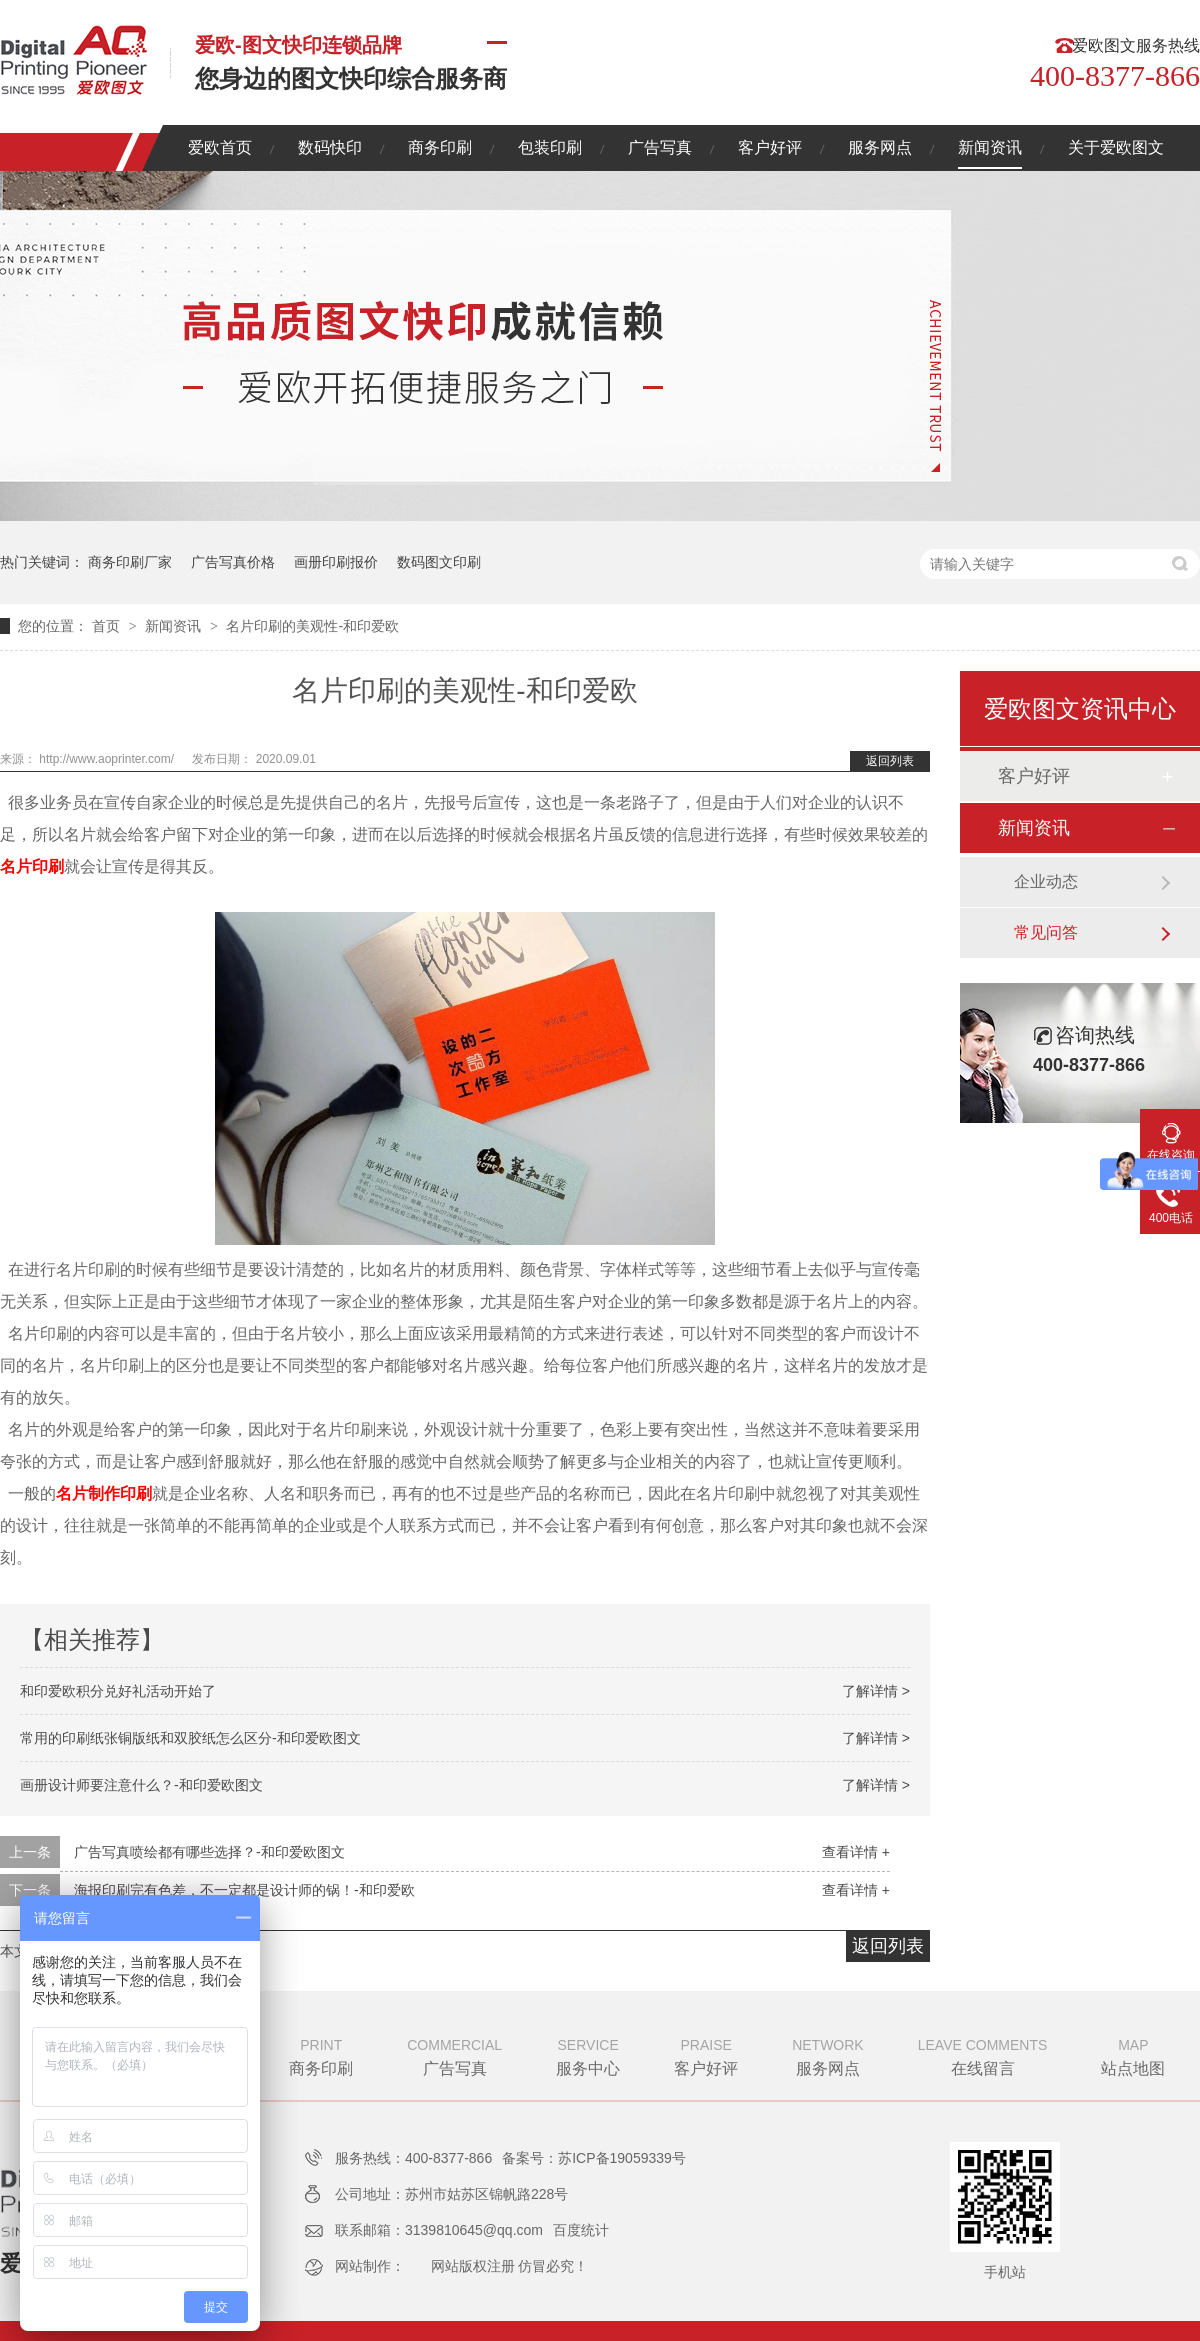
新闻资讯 (990, 147)
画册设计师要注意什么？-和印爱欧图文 (141, 1785)
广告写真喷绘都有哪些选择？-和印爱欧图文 (209, 1852)
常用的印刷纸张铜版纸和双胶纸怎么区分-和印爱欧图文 (190, 1738)
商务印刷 (440, 147)
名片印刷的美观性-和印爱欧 (312, 626)
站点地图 (1133, 2055)
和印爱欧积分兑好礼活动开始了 (118, 1691)
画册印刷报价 (336, 562)
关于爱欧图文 (1116, 147)
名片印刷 (32, 866)
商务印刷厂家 (130, 562)
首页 (108, 626)
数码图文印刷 (439, 562)
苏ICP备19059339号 (622, 2158)
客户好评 (770, 147)
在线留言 (983, 2055)
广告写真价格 (233, 562)
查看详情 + (856, 1852)
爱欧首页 (220, 147)
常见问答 (1046, 932)
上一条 (30, 1852)
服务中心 (588, 2055)
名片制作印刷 (104, 1493)
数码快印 (330, 147)
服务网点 (880, 147)
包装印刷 (550, 147)
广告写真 (660, 147)
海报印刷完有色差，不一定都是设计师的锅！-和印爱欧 (244, 1890)
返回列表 (890, 761)
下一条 (30, 1890)
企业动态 (1046, 881)
